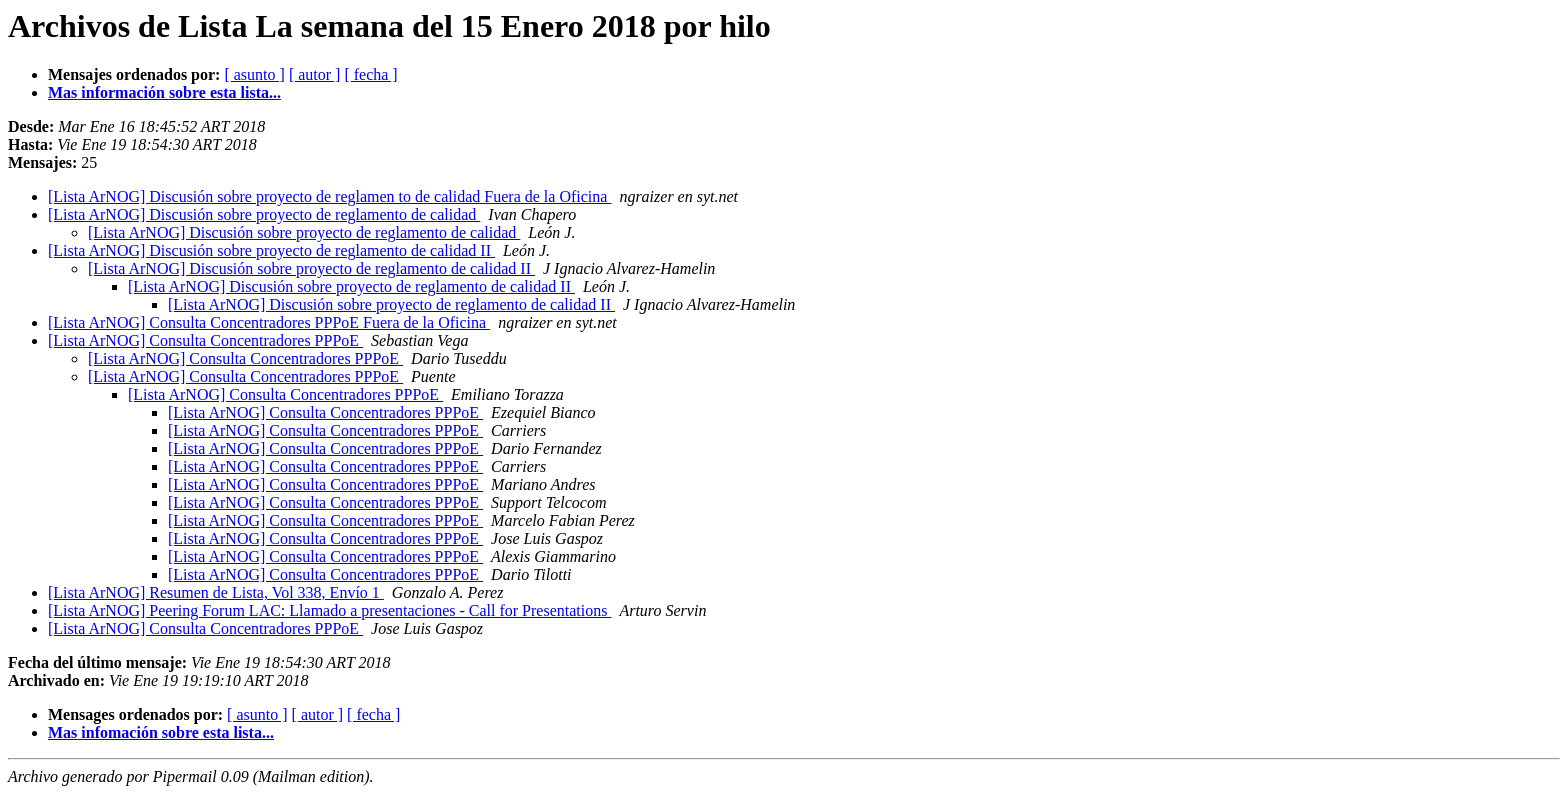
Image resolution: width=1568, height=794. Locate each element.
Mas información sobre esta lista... (164, 92)
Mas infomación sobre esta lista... (161, 732)
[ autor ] (315, 74)
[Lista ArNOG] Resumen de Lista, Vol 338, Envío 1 (216, 592)
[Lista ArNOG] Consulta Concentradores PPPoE (205, 340)
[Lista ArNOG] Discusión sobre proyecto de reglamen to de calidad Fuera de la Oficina (329, 196)
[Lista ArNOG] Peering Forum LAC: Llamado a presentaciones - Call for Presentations (329, 610)
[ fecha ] (370, 74)
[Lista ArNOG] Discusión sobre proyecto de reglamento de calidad (264, 214)
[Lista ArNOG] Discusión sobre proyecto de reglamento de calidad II (271, 250)
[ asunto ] (254, 74)
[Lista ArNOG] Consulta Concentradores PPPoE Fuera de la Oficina (269, 322)
